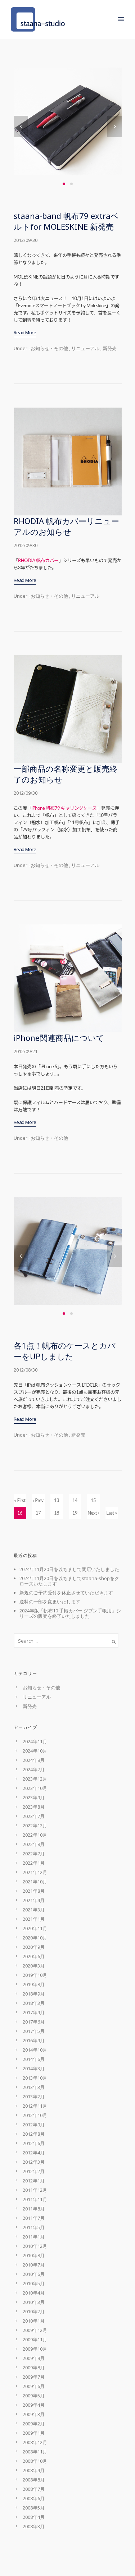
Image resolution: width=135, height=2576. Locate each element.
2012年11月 (35, 2106)
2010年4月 (34, 2293)
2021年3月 (34, 1909)
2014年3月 (34, 2068)
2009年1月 (34, 2433)
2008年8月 (34, 2479)
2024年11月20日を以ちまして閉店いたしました (69, 1569)
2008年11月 (35, 2451)
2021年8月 (34, 1891)
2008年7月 (34, 2489)
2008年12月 (35, 2442)
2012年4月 (34, 2152)
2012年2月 (34, 2171)
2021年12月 (35, 1872)
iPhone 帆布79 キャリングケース (64, 808)
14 (74, 1500)
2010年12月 (35, 2246)
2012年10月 (35, 2115)
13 (56, 1500)
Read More (25, 332)
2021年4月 (34, 1900)
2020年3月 (34, 1965)
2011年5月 (34, 2227)
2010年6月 (34, 2274)
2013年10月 (35, 2078)
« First (20, 1500)
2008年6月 (34, 2498)
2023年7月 (34, 1816)
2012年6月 (34, 2143)
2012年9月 (34, 2124)
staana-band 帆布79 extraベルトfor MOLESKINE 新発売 (66, 221)
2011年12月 (35, 2190)
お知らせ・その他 (49, 348)
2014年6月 (34, 2059)
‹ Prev (38, 1500)
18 (56, 1513)
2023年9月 (34, 1797)
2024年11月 (35, 1741)
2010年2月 (34, 2311)
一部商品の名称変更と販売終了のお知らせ (65, 774)
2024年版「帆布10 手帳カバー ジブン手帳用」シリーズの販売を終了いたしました (70, 1613)
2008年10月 (35, 2461)
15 (93, 1500)
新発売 (110, 348)
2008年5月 (34, 2507)
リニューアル (85, 348)
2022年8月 (34, 1844)
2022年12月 (35, 1825)
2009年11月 (35, 2339)
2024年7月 (34, 1769)
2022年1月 (34, 1863)
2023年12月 (35, 1779)
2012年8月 (34, 2134)
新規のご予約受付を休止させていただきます (66, 1592)
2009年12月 (35, 2330)
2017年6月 (34, 2022)
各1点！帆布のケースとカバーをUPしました (65, 1351)
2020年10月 (35, 1937)
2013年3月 (34, 2087)
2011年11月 (35, 2199)
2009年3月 (34, 2414)
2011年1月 (34, 2236)
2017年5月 (34, 2031)
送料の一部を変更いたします (49, 1601)
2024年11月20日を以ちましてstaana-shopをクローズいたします (69, 1581)
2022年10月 (35, 1835)
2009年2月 (34, 2423)
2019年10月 (35, 1975)
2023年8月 (34, 1807)
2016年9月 (34, 2040)
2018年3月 (34, 2003)
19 (74, 1513)
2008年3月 (34, 2526)
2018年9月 (34, 1993)
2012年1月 (34, 2180)
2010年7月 (34, 2265)
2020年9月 (34, 1947)
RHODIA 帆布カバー (38, 560)
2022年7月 (34, 1853)
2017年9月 (34, 2012)
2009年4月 (34, 2405)
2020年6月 (34, 1956)
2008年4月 (34, 2517)
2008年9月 (34, 2470)
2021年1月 (34, 1919)
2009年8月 (34, 2367)
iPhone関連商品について (59, 1037)
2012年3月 (34, 2162)
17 (38, 1513)
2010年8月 (34, 2255)
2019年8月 (34, 1984)
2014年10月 (35, 2050)
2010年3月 (34, 2302)
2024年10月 (35, 1751)
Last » (111, 1513)
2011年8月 (34, 2208)
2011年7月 (34, 2218)
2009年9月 (34, 2358)
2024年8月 (34, 1760)
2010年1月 (34, 2321)
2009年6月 (34, 2386)
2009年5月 (34, 2395)
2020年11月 (35, 1928)
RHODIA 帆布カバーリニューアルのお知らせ (66, 526)
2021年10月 (35, 1881)
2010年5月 (34, 2283)
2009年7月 (34, 2377)
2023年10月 (35, 1788)
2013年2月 (34, 2096)
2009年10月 (35, 2349)
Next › (93, 1513)
